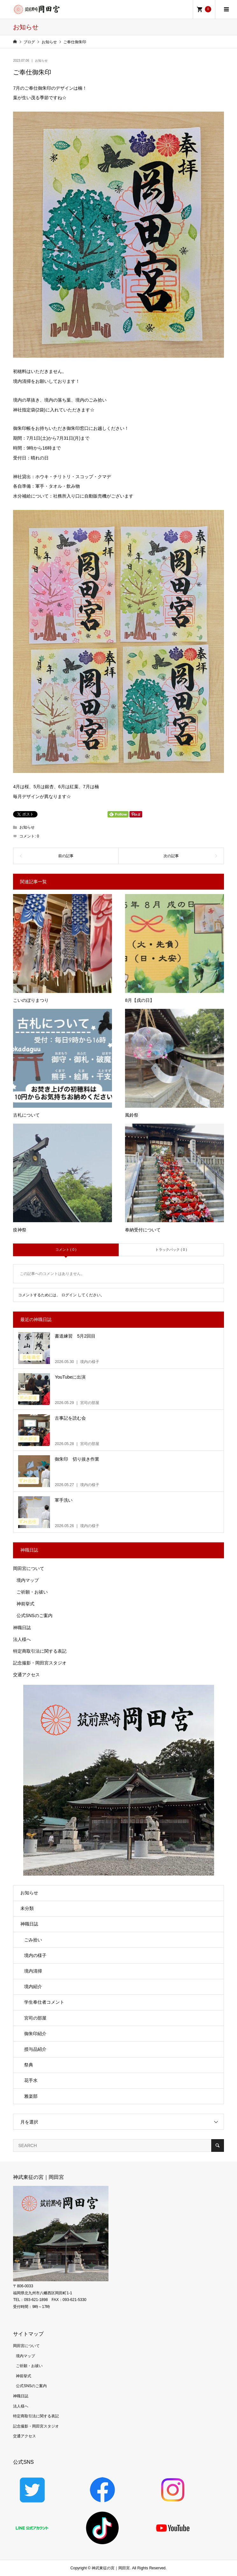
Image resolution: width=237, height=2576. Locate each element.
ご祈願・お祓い (32, 1592)
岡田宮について (28, 1568)
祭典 (28, 2064)
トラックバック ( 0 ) (171, 1249)
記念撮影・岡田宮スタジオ (39, 1662)
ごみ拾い (33, 1939)
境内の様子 (35, 1955)
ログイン (69, 1295)
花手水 (31, 2080)
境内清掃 (33, 1970)
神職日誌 (22, 1627)
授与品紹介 (35, 2049)
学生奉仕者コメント (44, 2002)
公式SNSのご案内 (34, 1615)
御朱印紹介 (35, 2033)
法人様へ (22, 1639)
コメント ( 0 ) (66, 1249)
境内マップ (28, 1580)
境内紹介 (33, 1986)
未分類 (27, 1908)
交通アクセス (26, 1674)
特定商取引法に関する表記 (39, 1651)
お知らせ (41, 60)
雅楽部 (31, 2096)
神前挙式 (25, 1603)
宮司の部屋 (35, 2018)
